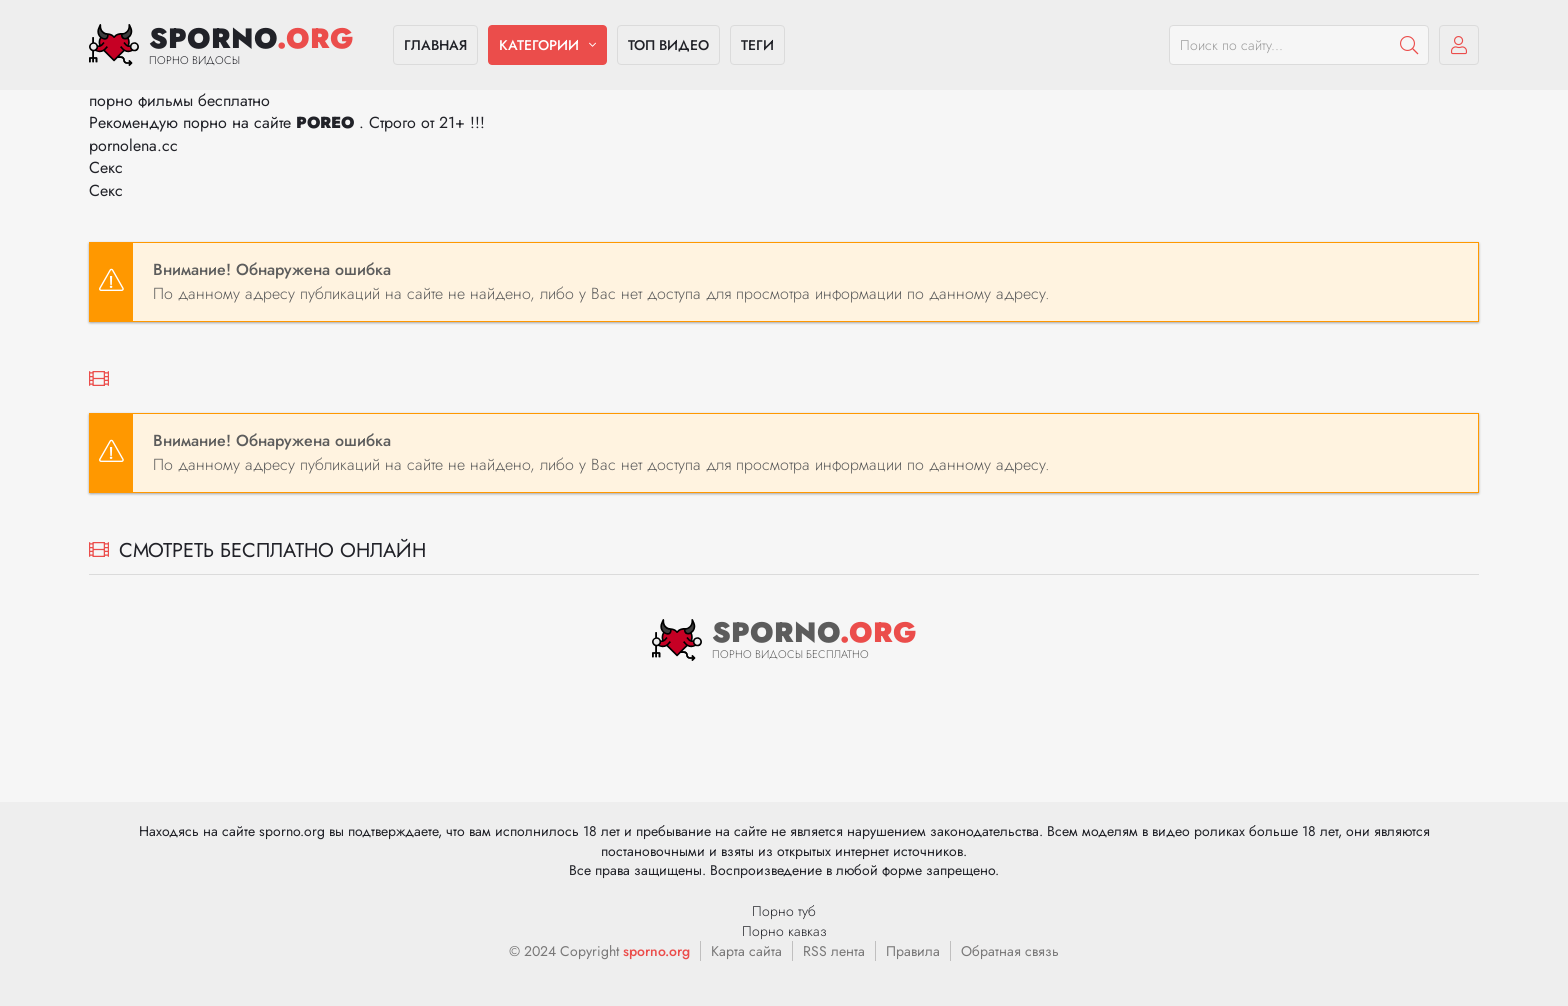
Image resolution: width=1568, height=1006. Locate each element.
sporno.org (656, 951)
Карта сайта (746, 951)
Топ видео (668, 45)
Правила (913, 951)
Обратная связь (1010, 951)
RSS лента (834, 951)
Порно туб (784, 911)
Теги (757, 45)
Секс (106, 167)
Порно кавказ (784, 931)
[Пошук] (1409, 45)
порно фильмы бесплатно (179, 100)
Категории (539, 45)
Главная (435, 45)
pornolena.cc (133, 145)
